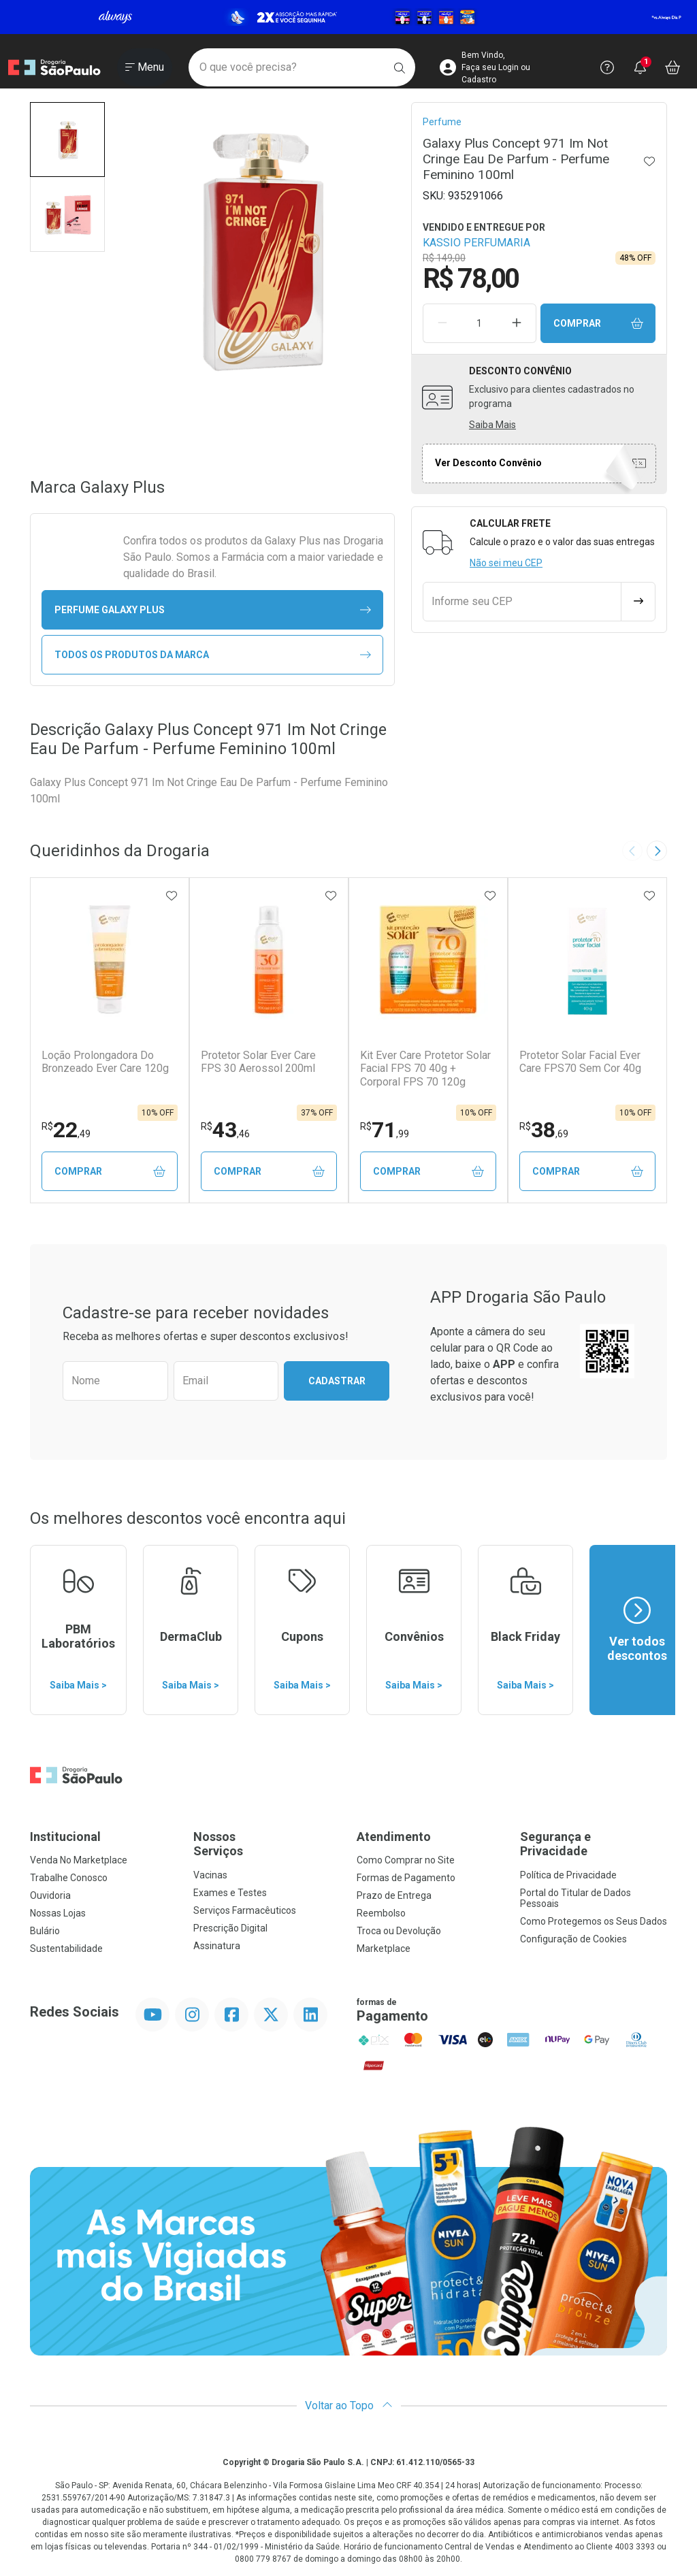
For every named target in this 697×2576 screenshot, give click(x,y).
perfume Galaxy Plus (212, 610)
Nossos (266, 1844)
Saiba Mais (492, 424)
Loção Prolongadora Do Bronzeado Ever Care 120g (105, 1062)
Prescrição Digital (230, 1928)
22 (66, 1130)
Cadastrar (337, 1380)
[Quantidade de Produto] (479, 323)
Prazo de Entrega (394, 1895)
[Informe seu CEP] (522, 601)
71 (384, 1130)
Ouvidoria (50, 1895)
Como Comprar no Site (406, 1860)
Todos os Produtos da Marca (212, 655)
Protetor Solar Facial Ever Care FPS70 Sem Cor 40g (580, 1062)
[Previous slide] (632, 851)
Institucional (65, 1836)
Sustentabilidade (66, 1948)
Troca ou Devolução (399, 1930)
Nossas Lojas (58, 1913)
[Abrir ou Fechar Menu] (144, 67)
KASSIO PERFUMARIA (476, 242)
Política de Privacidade (568, 1875)
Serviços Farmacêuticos (244, 1910)
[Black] (348, 17)
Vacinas (210, 1875)
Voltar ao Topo (349, 2405)
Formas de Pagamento (406, 1877)
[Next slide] (657, 851)
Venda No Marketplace (78, 1860)
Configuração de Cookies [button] (573, 1939)
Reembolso (381, 1913)
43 (225, 1130)
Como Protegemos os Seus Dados (593, 1921)
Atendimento (394, 1836)
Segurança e (593, 1844)
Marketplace (383, 1948)
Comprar (598, 323)
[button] (67, 139)
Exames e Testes (230, 1892)
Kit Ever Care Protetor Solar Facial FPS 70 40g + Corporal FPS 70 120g (425, 1068)
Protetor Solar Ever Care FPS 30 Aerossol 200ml (258, 1062)
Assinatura (216, 1945)
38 (543, 1130)
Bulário (45, 1930)
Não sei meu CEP (506, 562)
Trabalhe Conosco (69, 1877)
